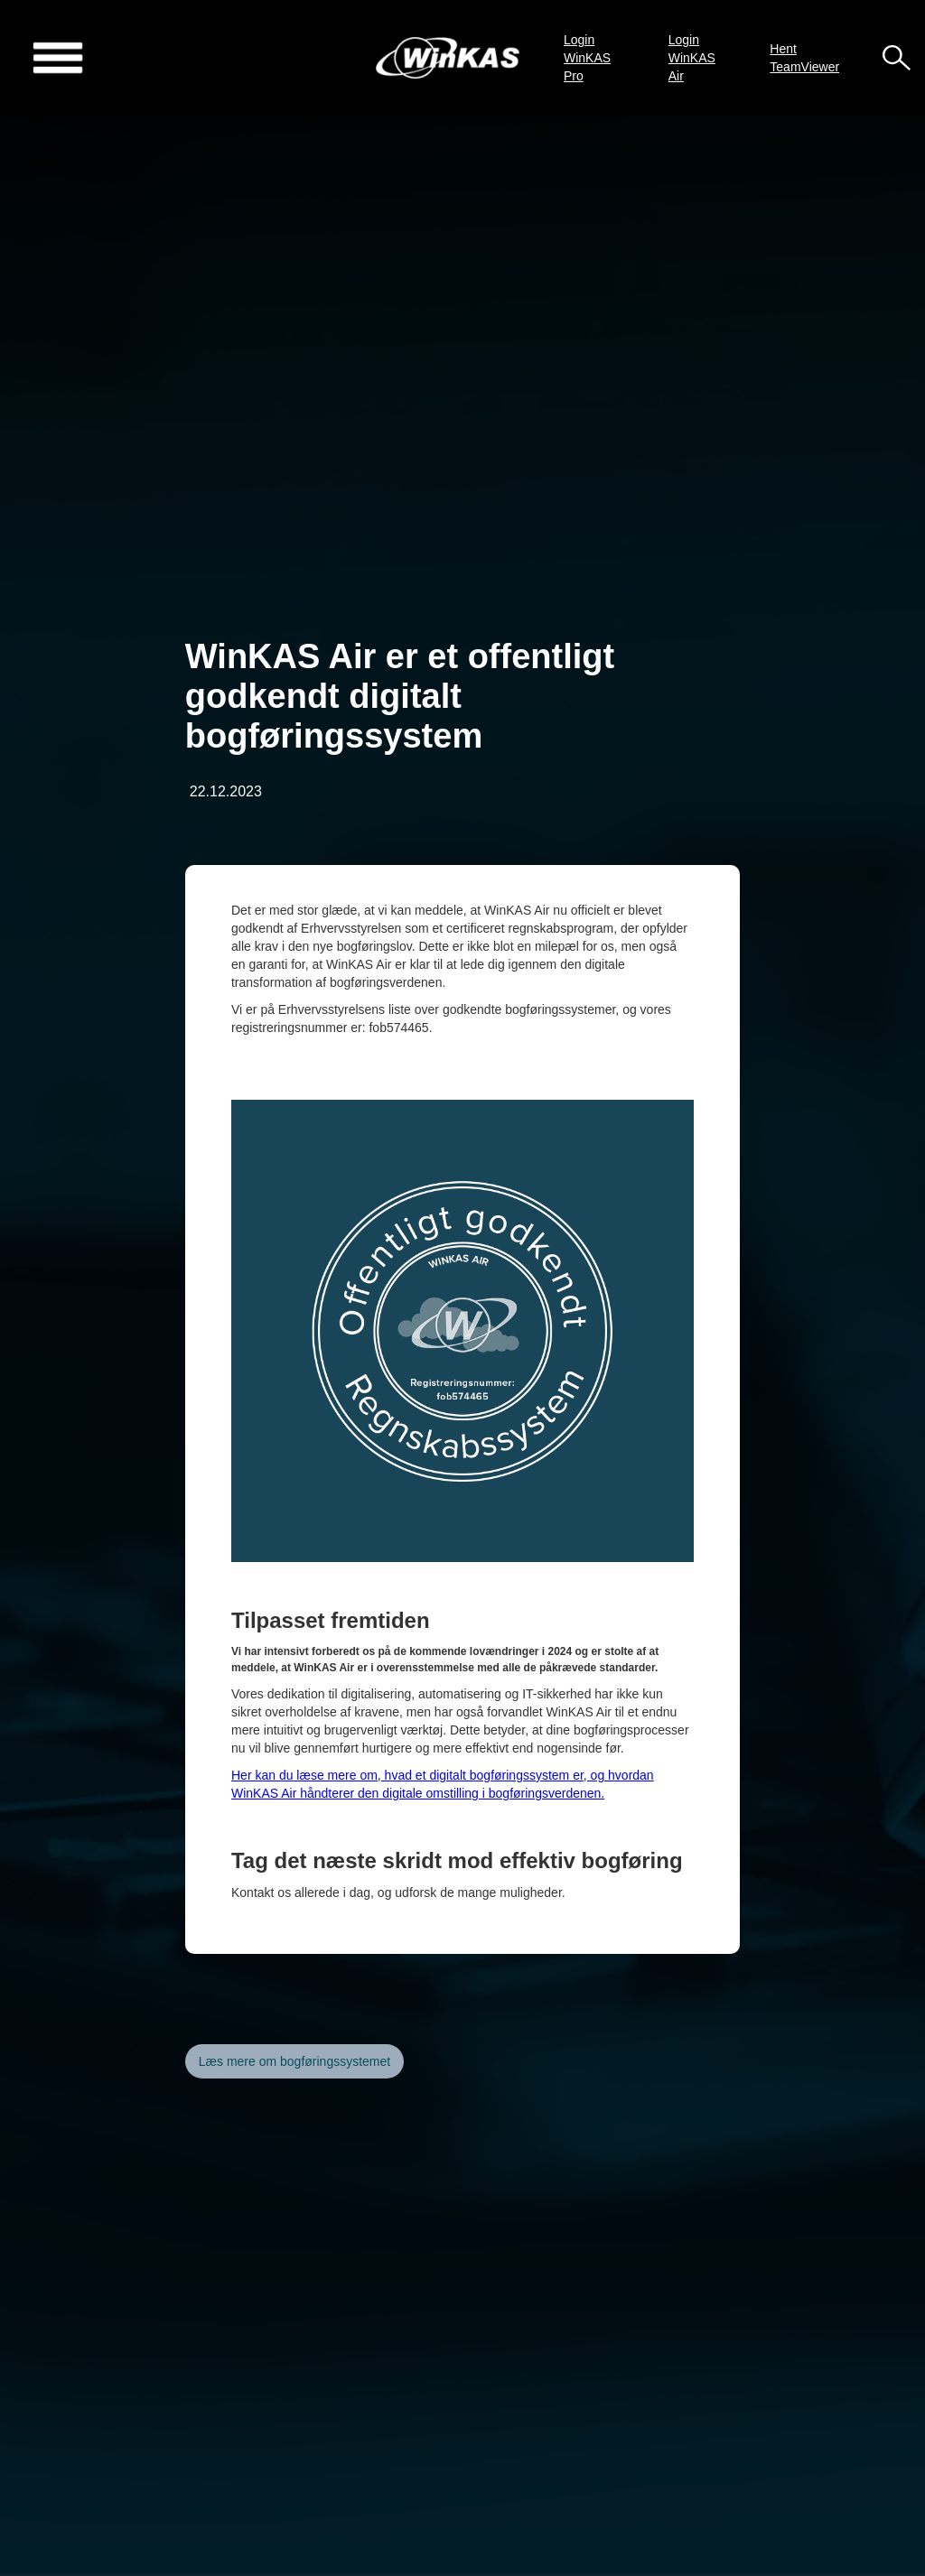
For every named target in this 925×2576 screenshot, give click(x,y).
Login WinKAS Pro (587, 58)
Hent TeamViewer (804, 58)
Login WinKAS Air (691, 58)
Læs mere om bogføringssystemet (294, 2061)
